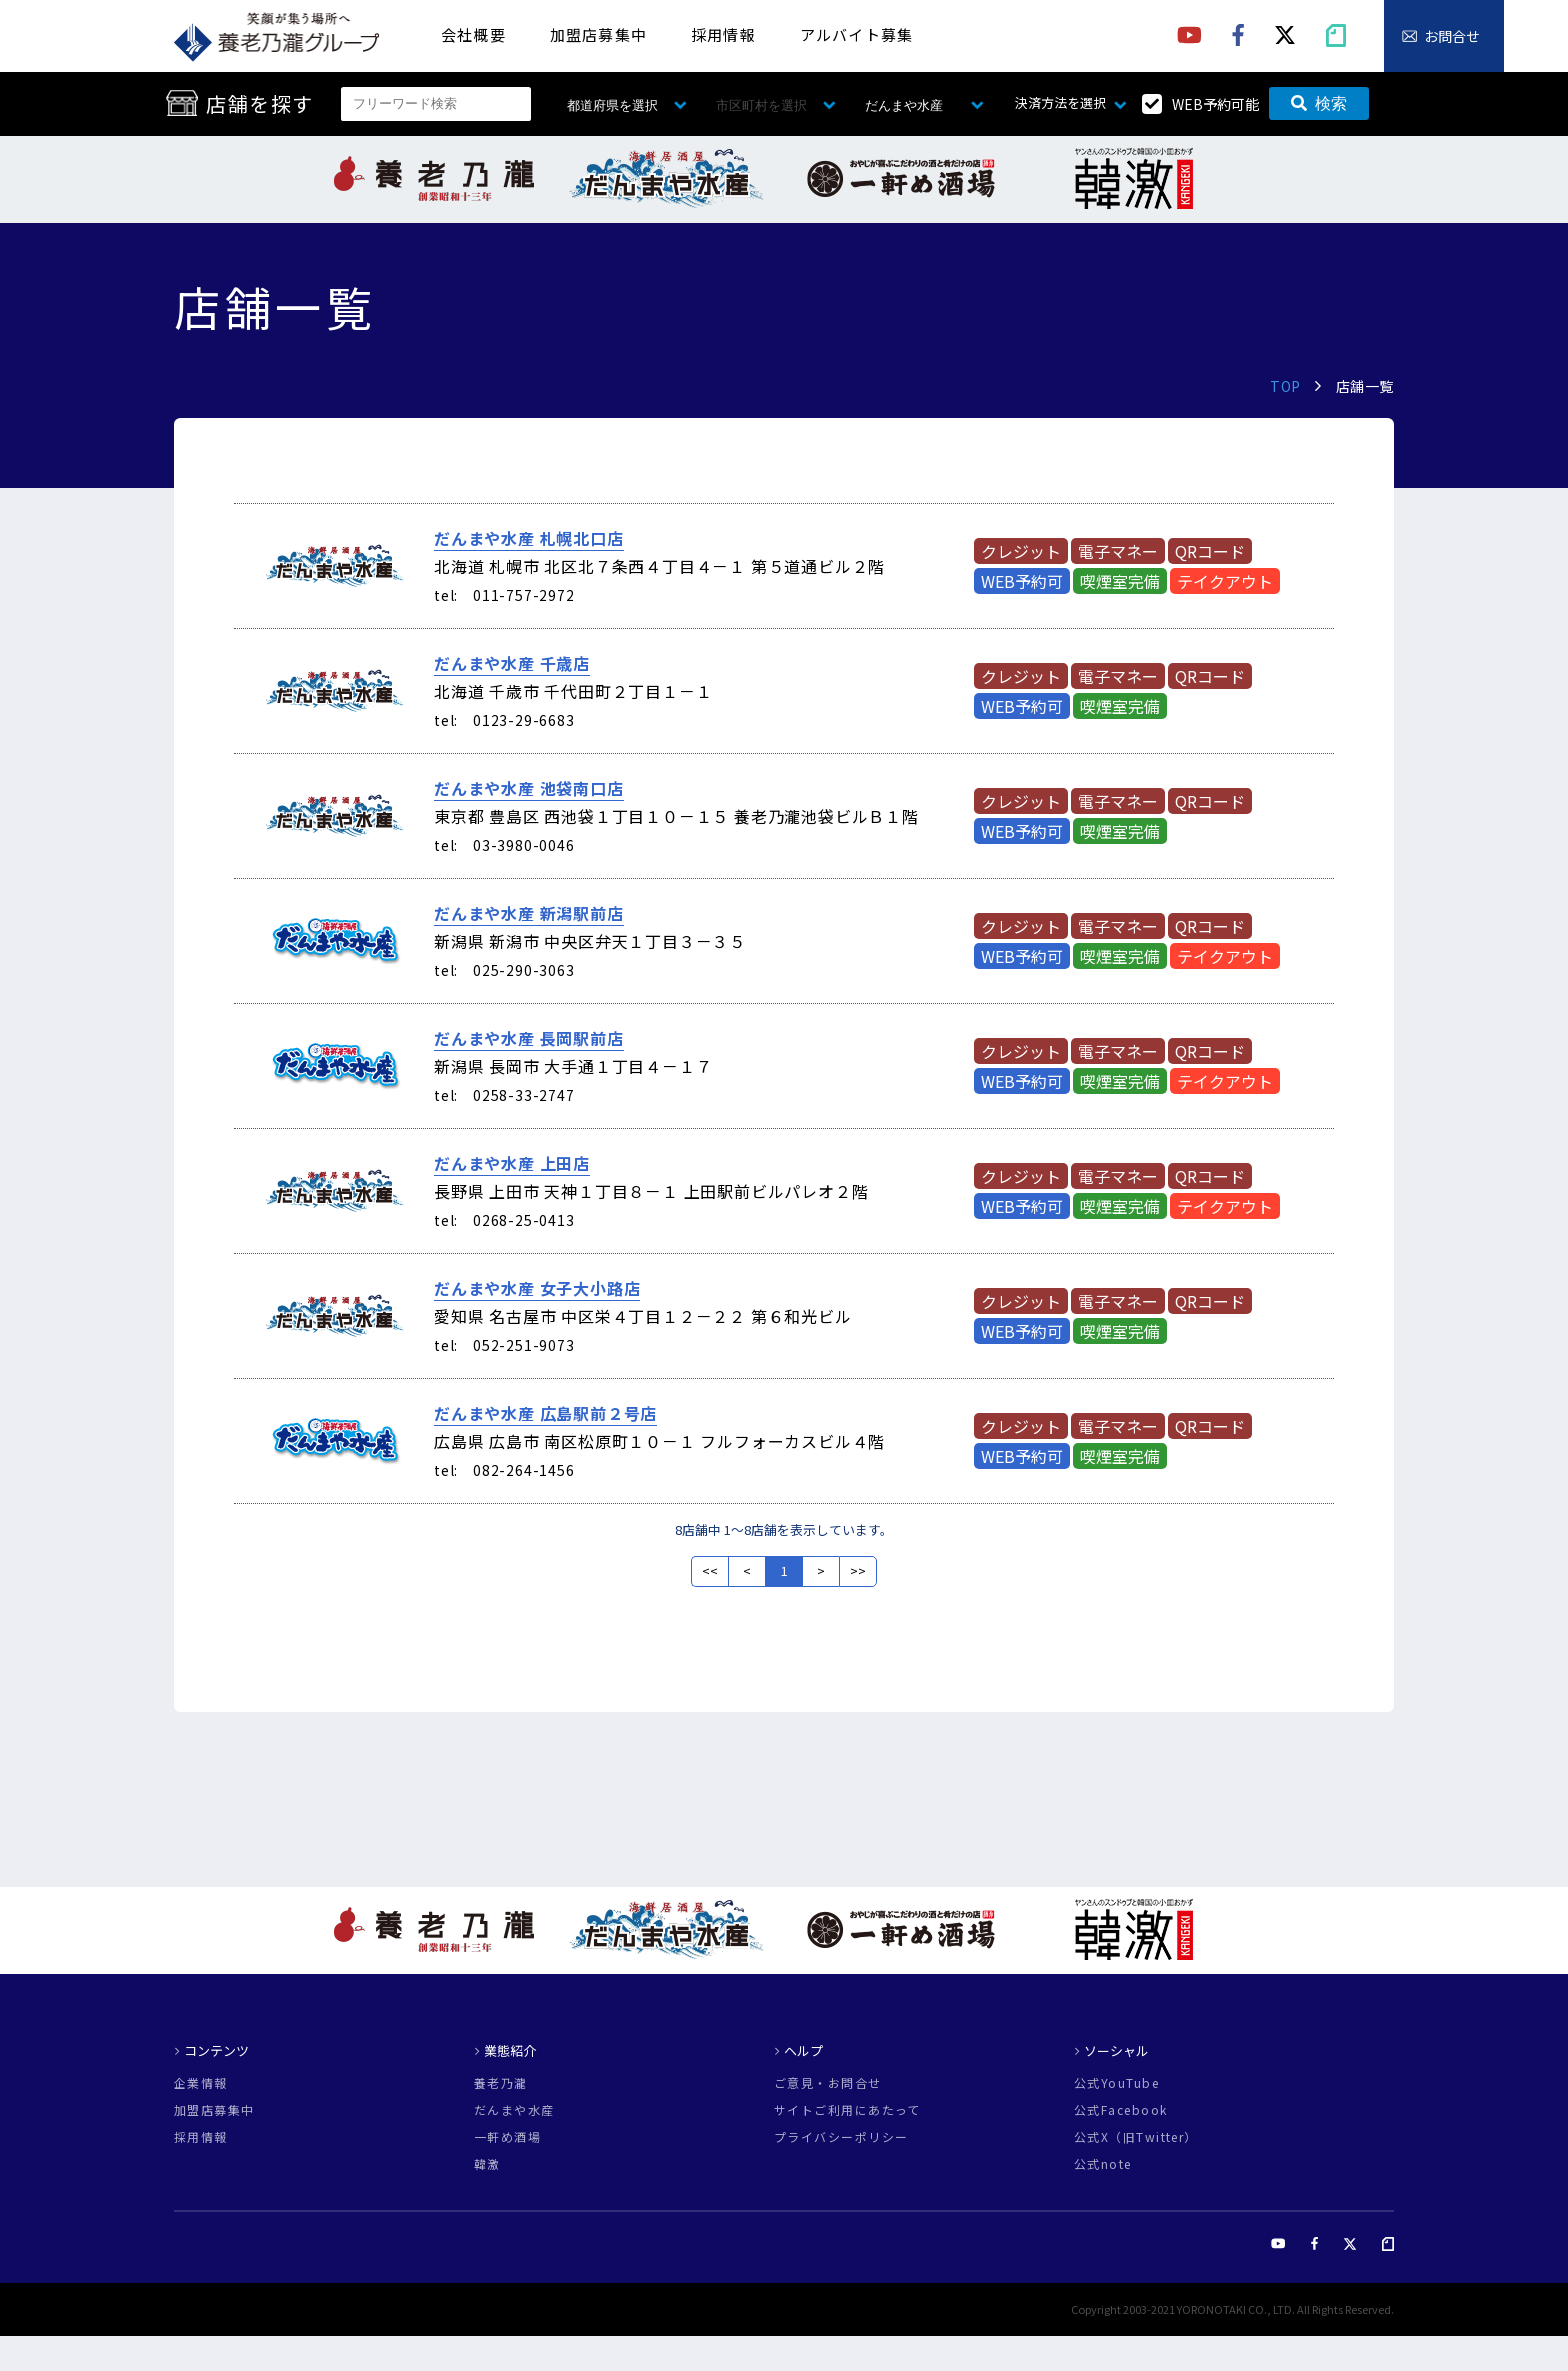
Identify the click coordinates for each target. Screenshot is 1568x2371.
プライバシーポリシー (841, 2137)
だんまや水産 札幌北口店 (529, 538)
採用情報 (723, 34)
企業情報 (201, 2083)
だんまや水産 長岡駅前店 (529, 1038)
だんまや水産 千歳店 (512, 663)
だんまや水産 (514, 2110)
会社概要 (473, 34)
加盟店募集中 (598, 34)
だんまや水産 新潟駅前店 (529, 913)
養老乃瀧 (501, 2083)
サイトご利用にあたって (847, 2110)
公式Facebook (1120, 2110)
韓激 (487, 2164)
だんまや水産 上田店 (512, 1163)
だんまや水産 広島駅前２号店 (545, 1413)
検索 (1319, 103)
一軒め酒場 (507, 2137)
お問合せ (1452, 36)
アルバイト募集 (856, 34)
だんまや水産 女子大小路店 (537, 1288)
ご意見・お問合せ (828, 2083)
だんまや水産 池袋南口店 (529, 788)
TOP (1285, 386)
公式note (1103, 2164)
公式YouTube (1116, 2083)
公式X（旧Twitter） (1136, 2137)
